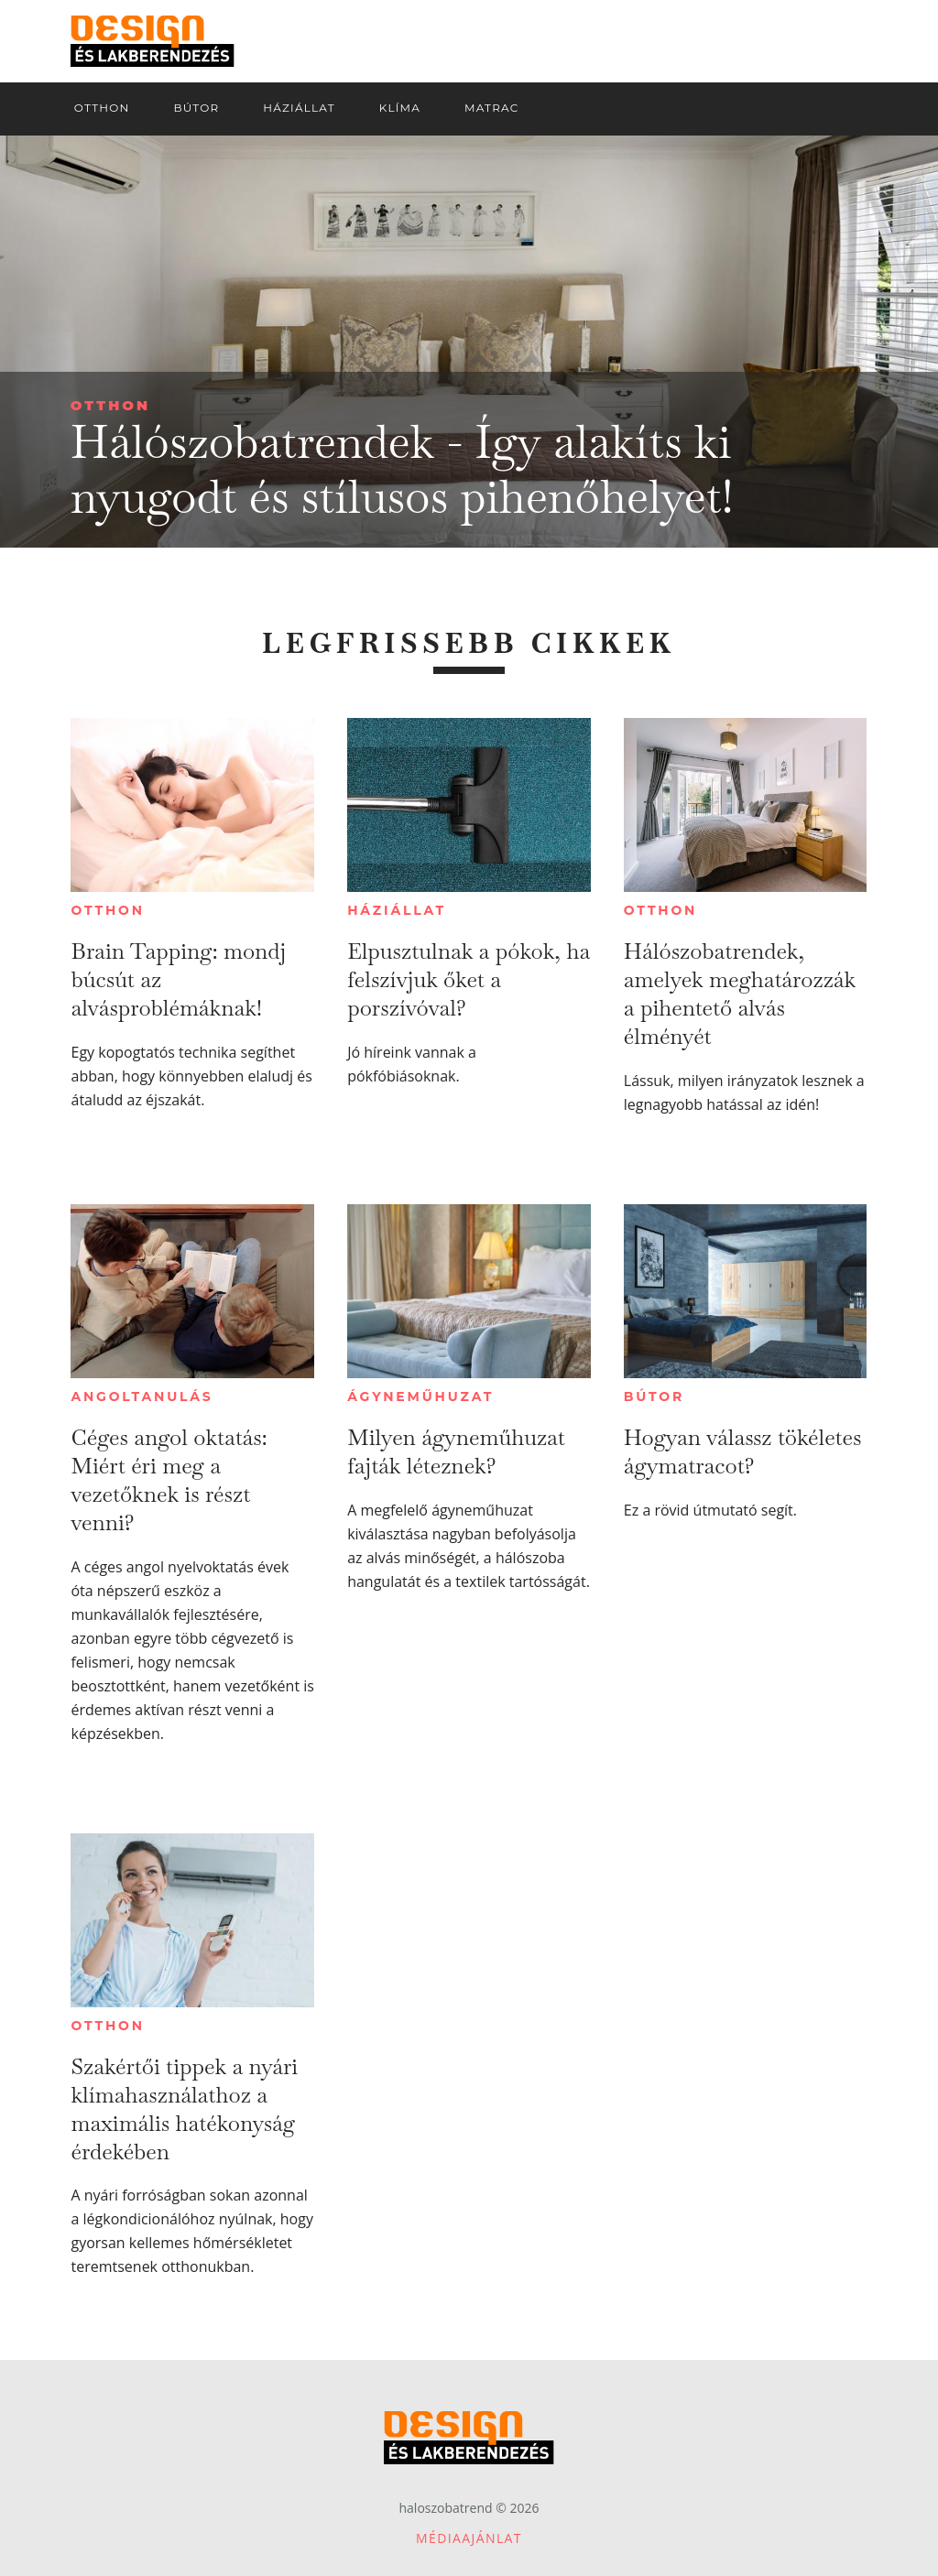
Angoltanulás (142, 1396)
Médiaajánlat (469, 2538)
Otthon (110, 405)
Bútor (654, 1396)
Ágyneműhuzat (420, 1396)
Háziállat (396, 910)
